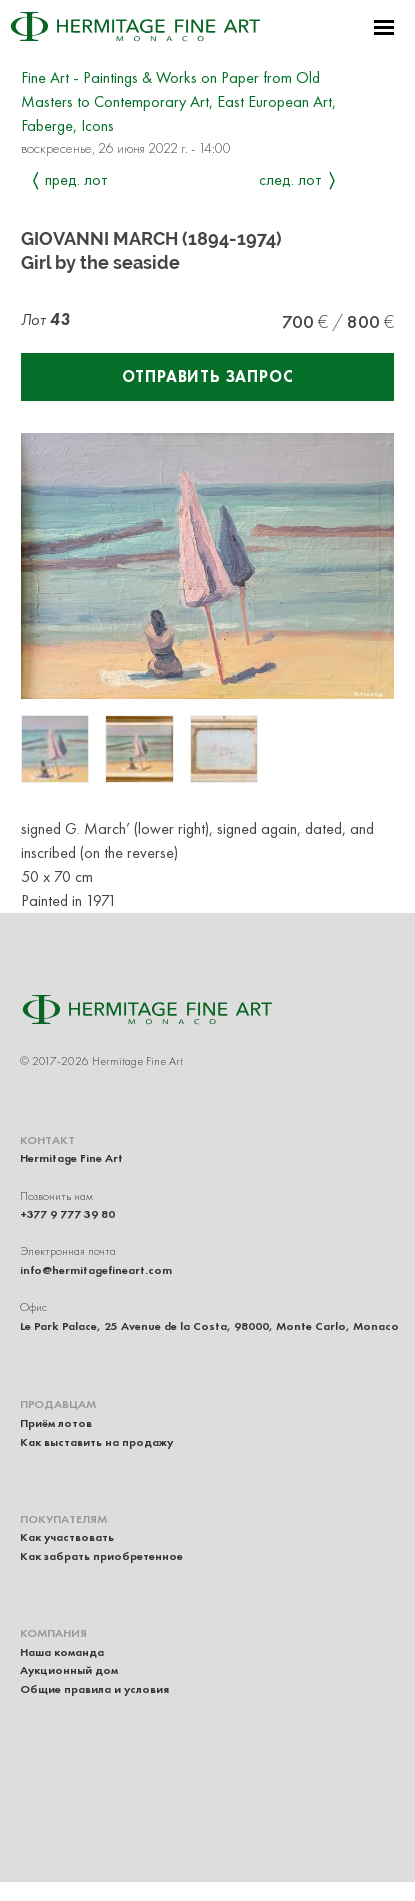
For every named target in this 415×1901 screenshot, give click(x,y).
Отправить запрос (208, 376)
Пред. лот (76, 179)
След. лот (290, 179)
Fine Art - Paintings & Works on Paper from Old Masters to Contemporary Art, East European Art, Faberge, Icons (178, 101)
